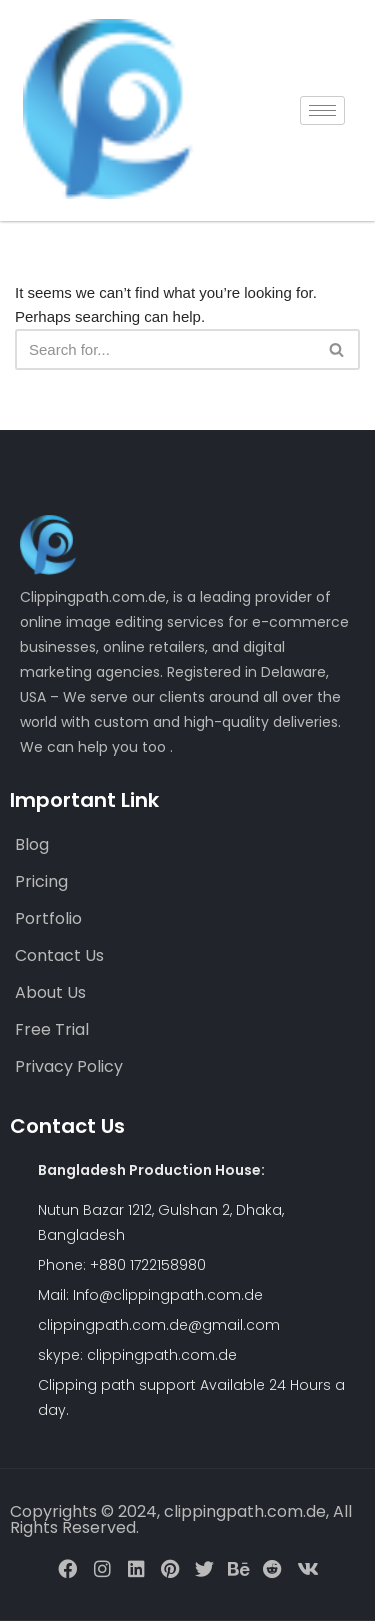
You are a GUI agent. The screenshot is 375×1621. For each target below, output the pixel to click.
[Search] (165, 349)
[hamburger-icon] (322, 110)
